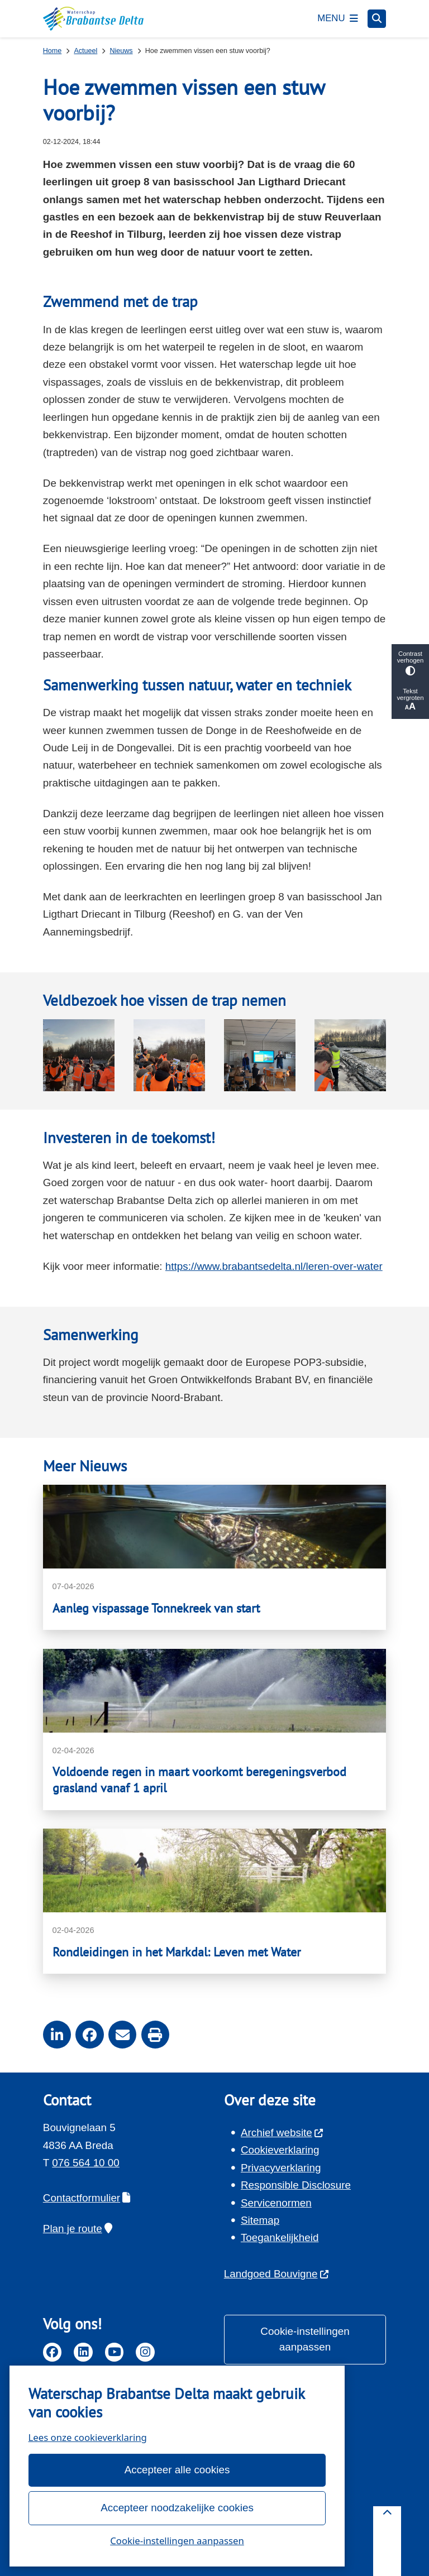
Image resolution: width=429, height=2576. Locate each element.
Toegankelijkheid (279, 2237)
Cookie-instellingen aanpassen (177, 2540)
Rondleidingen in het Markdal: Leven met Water (177, 1952)
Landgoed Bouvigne (277, 2274)
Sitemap (260, 2220)
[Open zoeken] (377, 18)
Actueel (85, 51)
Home (52, 51)
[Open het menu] (337, 18)
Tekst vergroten (410, 700)
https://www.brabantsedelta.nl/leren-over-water (274, 1266)
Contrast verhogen (410, 662)
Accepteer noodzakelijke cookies (177, 2507)
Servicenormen (276, 2203)
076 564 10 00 (86, 2163)
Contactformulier (87, 2198)
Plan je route (77, 2228)
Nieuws (120, 51)
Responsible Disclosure (296, 2185)
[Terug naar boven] (387, 2541)
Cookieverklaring (280, 2150)
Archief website (282, 2132)
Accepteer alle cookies (177, 2470)
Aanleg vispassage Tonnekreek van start (156, 1608)
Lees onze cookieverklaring (87, 2437)
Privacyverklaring (281, 2168)
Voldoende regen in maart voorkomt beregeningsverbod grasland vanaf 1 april (199, 1780)
